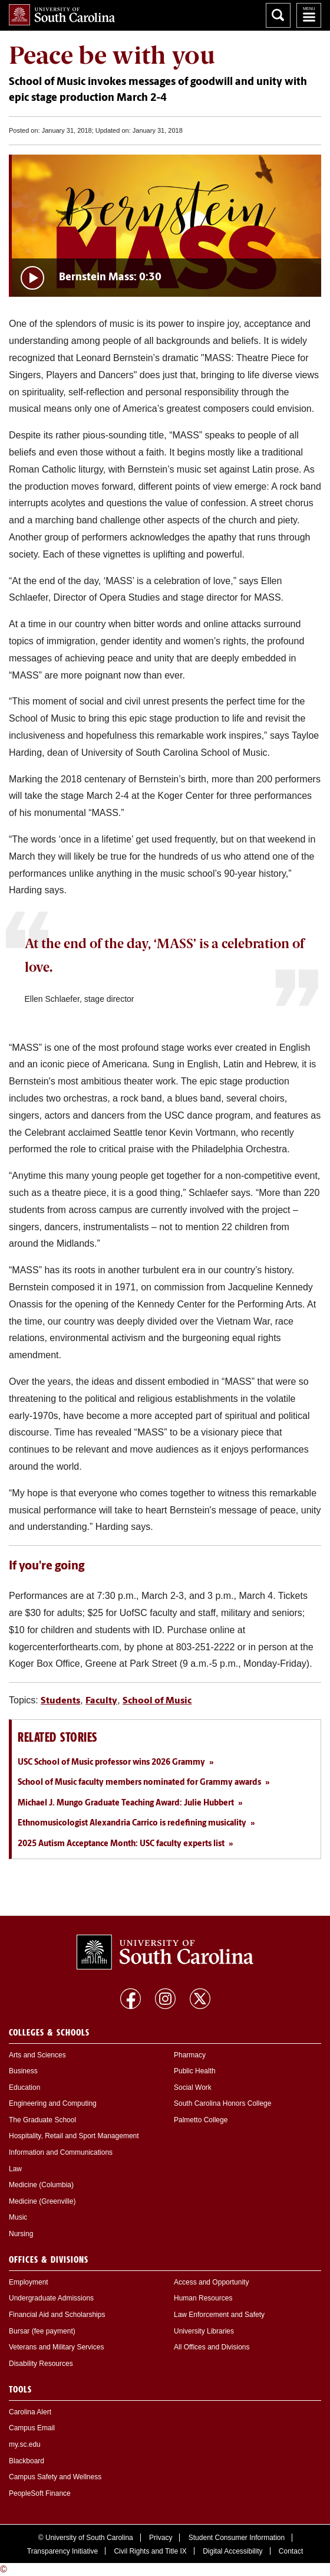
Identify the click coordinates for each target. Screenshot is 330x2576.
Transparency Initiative (62, 2551)
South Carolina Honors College (222, 2103)
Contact (291, 2551)
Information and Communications (61, 2152)
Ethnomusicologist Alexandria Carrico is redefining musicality (132, 1823)
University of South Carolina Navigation (308, 15)
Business (23, 2071)
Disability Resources (41, 2363)
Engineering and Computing (53, 2103)
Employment (28, 2282)
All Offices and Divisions (212, 2347)
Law (15, 2169)
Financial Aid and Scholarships (57, 2314)
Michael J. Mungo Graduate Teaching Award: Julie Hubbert (126, 1803)
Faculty (101, 1701)
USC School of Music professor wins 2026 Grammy (111, 1762)
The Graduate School (42, 2120)
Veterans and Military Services (56, 2347)
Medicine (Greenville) (42, 2201)
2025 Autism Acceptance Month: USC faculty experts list (121, 1844)
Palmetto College (200, 2120)
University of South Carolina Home (62, 15)
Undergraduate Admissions (51, 2298)
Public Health (195, 2071)
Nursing (21, 2234)
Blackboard (26, 2461)
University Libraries (204, 2331)
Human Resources (203, 2298)
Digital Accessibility (232, 2551)
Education (24, 2087)
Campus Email (32, 2428)
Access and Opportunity (211, 2282)
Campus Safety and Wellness (55, 2477)
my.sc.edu (25, 2444)
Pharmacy (190, 2055)
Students (60, 1701)
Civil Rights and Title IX (150, 2551)
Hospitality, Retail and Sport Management (74, 2136)
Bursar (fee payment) (42, 2331)
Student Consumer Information (237, 2538)
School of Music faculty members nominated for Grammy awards (139, 1782)
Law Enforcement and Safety (219, 2314)
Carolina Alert (30, 2412)
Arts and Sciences (37, 2055)
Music (18, 2217)
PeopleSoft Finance (40, 2493)
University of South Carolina (89, 2538)
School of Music (157, 1701)
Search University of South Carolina (278, 15)
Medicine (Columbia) (41, 2185)
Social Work (193, 2087)
